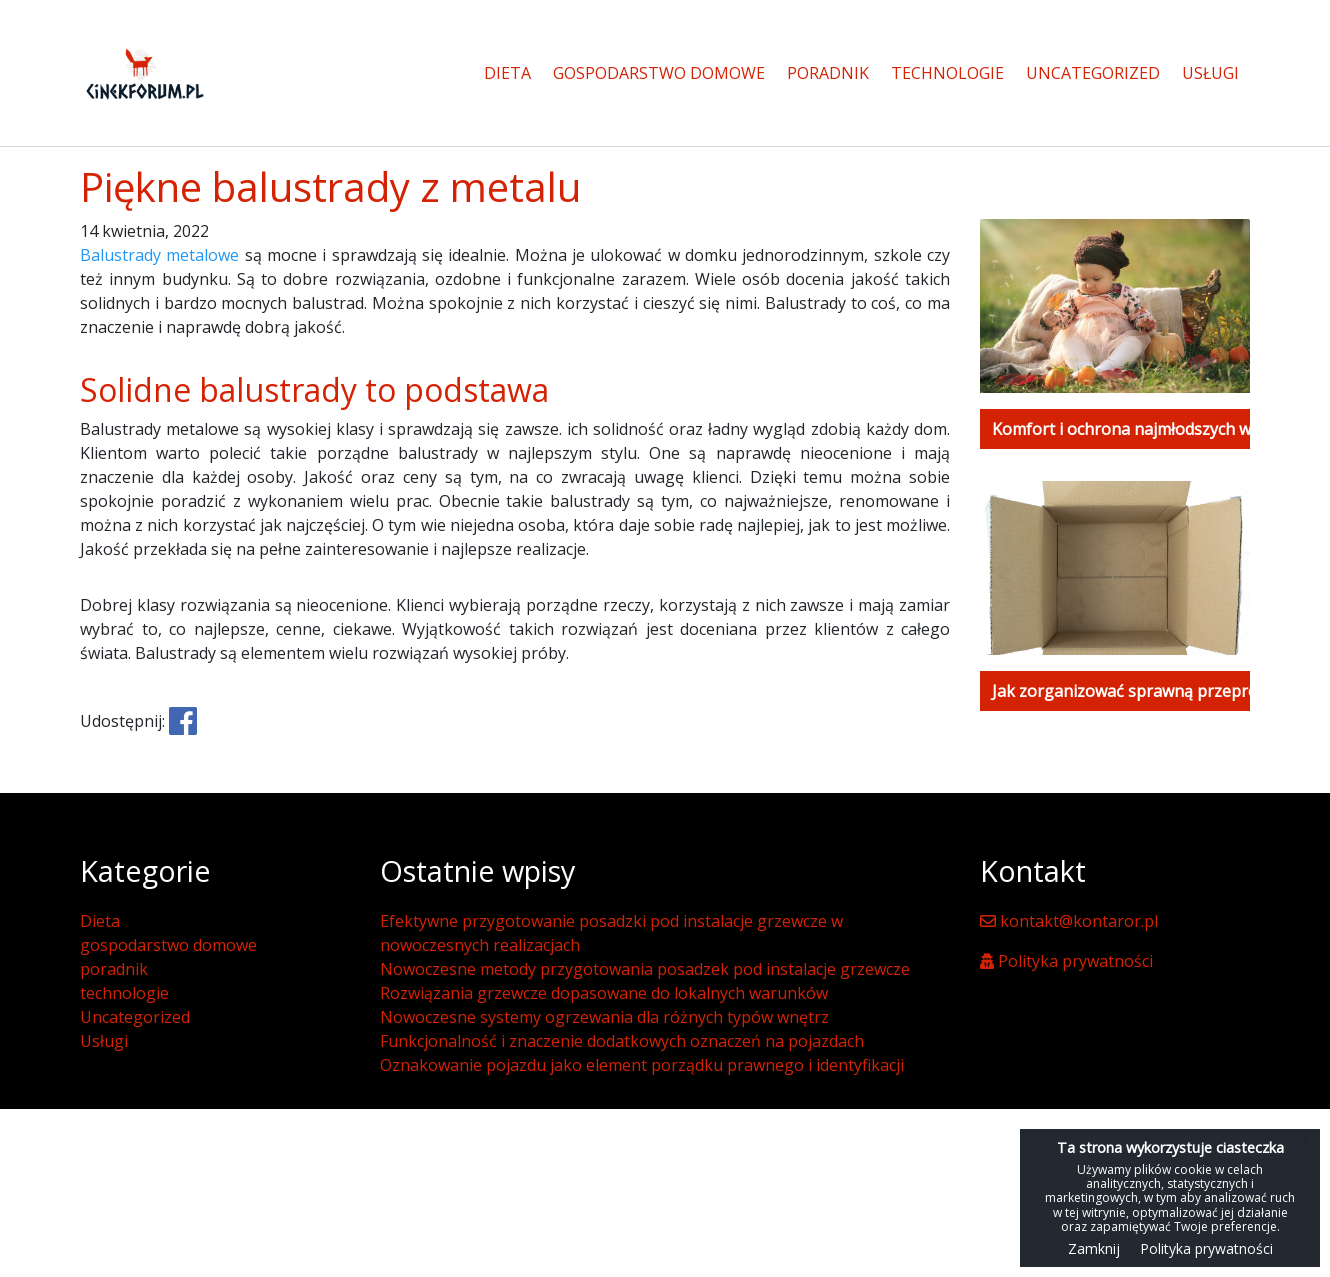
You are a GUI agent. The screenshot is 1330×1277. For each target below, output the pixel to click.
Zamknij (1094, 1248)
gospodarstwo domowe (659, 73)
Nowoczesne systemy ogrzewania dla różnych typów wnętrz (604, 1017)
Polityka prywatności (1066, 961)
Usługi (1210, 73)
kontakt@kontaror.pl (1069, 921)
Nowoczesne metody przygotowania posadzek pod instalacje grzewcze (645, 969)
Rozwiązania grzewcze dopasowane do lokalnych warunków (604, 993)
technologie (947, 73)
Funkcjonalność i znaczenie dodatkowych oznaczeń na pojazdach (622, 1041)
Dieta (507, 73)
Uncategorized (1093, 73)
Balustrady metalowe (159, 255)
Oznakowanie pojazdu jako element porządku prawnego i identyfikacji (642, 1065)
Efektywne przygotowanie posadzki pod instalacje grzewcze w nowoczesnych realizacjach (611, 933)
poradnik (828, 73)
